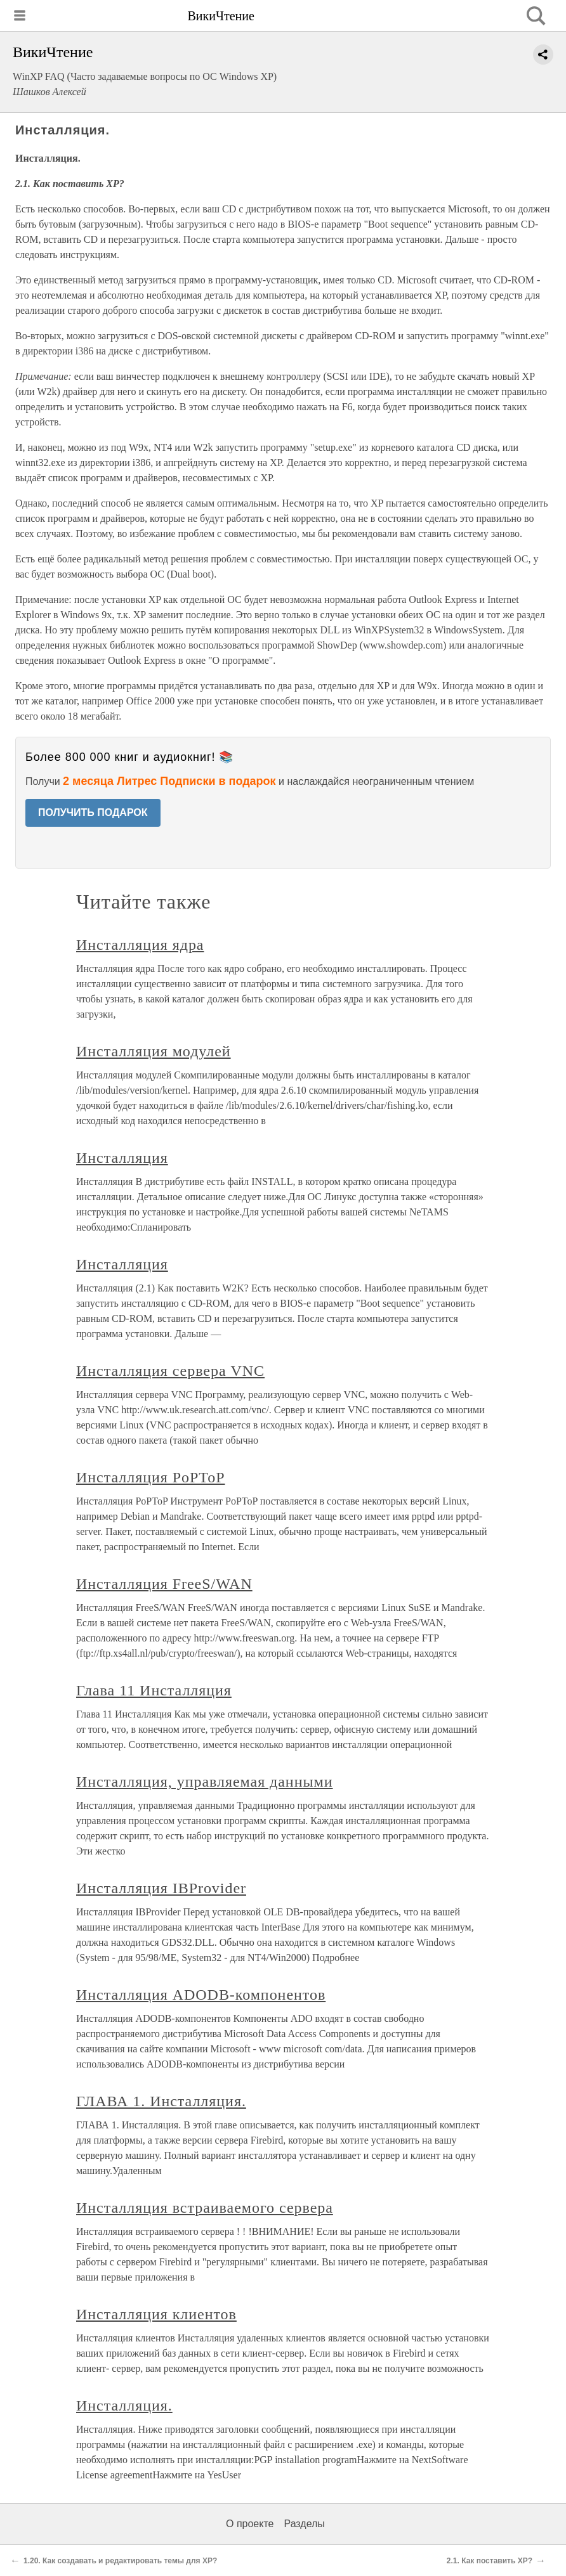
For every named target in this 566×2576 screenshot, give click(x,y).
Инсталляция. (124, 2405)
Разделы (304, 2523)
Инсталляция (122, 1157)
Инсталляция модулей (153, 1051)
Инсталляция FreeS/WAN (164, 1584)
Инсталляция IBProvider (161, 1888)
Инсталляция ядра (140, 944)
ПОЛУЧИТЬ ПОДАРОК (93, 812)
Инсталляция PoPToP (150, 1477)
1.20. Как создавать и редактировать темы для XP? (120, 2560)
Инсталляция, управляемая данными (204, 1781)
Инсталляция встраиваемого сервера (204, 2207)
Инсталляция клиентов (156, 2314)
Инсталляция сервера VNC (170, 1370)
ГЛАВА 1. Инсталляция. (161, 2101)
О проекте (249, 2523)
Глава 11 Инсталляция (154, 1690)
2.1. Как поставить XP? (489, 2560)
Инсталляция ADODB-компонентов (201, 1994)
